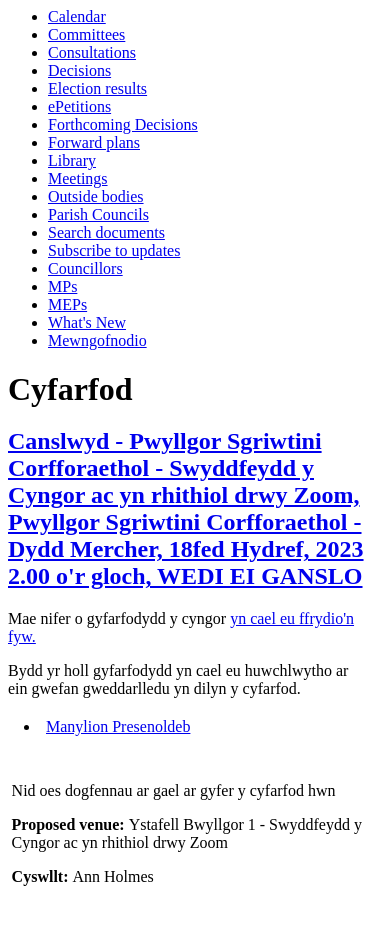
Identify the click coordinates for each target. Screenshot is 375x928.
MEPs (67, 304)
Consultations (92, 52)
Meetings (78, 178)
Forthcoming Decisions (123, 124)
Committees (86, 34)
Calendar (77, 16)
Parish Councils (98, 214)
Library (72, 160)
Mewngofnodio (97, 340)
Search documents (106, 232)
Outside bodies (96, 196)
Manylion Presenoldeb (118, 726)
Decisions (79, 70)
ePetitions (79, 106)
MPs (62, 286)
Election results (97, 88)
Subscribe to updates (114, 250)
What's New (87, 322)
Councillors (85, 268)
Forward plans (94, 142)
